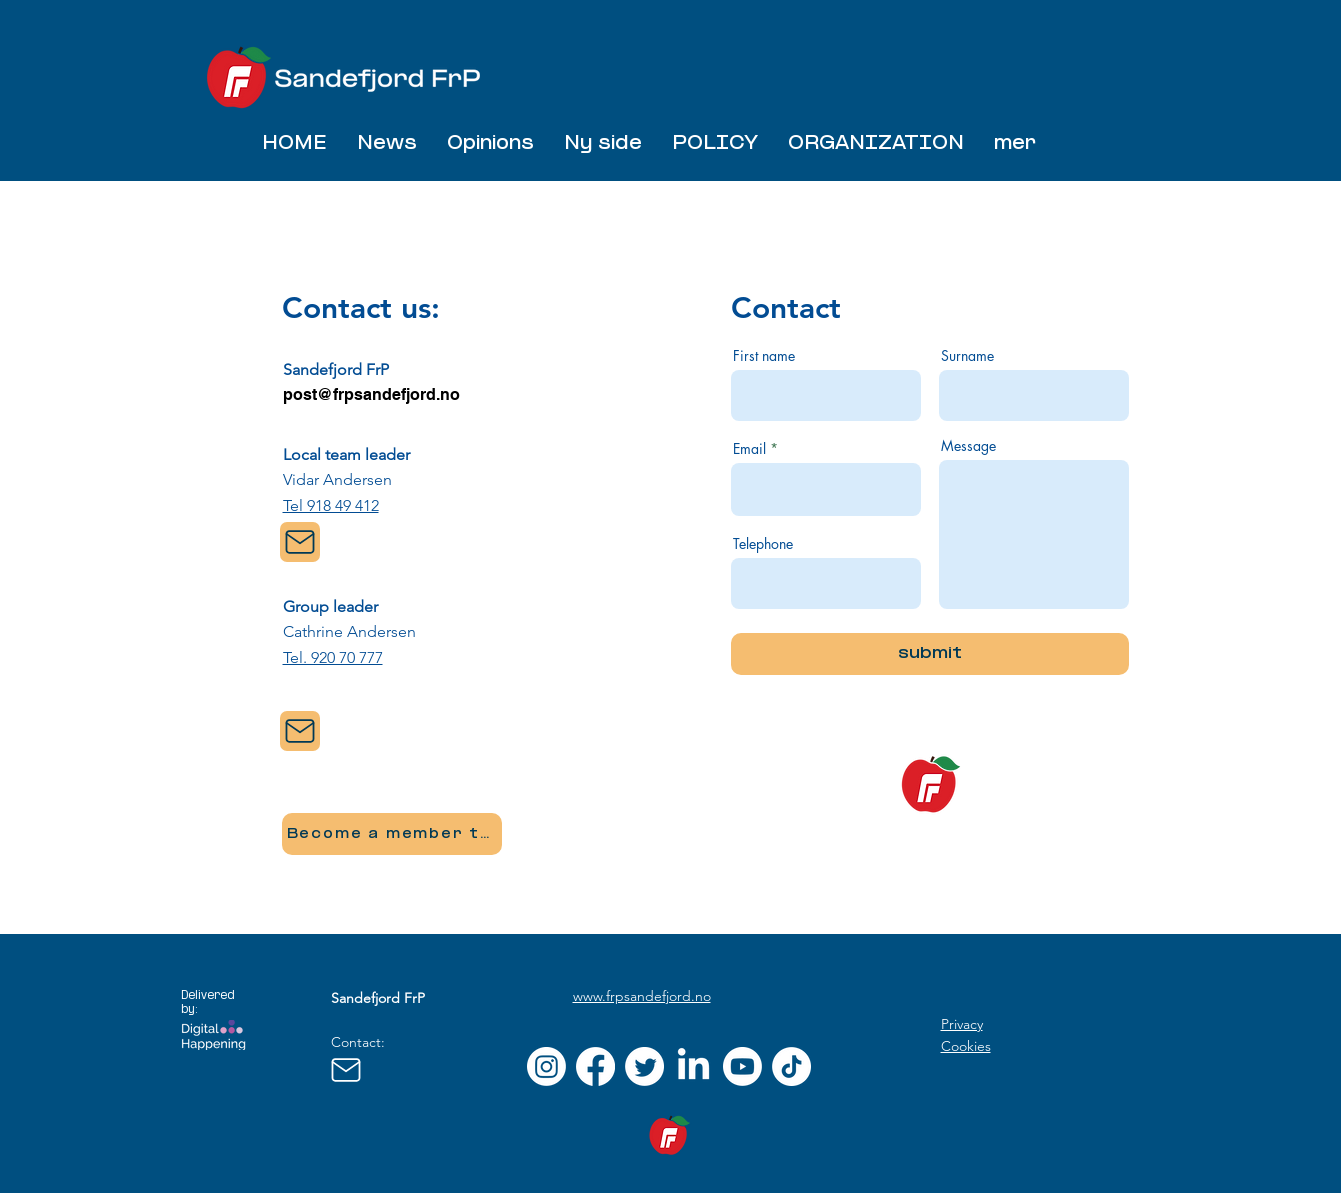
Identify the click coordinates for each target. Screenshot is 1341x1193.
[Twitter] (644, 1066)
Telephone (763, 544)
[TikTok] (791, 1066)
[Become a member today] (392, 834)
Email (749, 449)
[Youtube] (742, 1066)
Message (968, 446)
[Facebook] (595, 1066)
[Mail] (300, 542)
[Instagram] (546, 1066)
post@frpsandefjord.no (371, 394)
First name (764, 356)
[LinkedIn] (693, 1066)
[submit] (930, 654)
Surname (967, 356)
